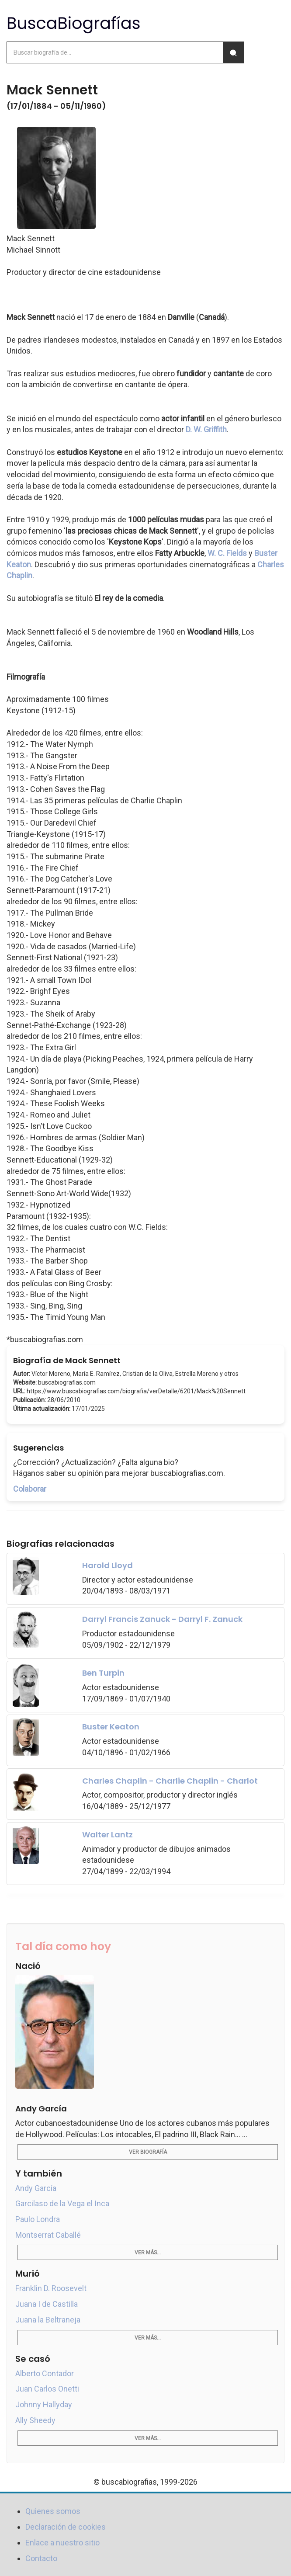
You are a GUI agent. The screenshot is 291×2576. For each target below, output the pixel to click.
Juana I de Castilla (46, 2304)
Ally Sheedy (35, 2420)
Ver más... (148, 2253)
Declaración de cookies (65, 2526)
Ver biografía (148, 2152)
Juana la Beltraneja (47, 2319)
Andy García (35, 2188)
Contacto (41, 2558)
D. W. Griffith (206, 429)
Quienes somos (52, 2511)
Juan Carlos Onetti (47, 2388)
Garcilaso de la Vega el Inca (62, 2203)
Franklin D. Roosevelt (51, 2288)
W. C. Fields (227, 553)
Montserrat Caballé (48, 2234)
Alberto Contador (44, 2373)
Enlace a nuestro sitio (62, 2542)
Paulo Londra (37, 2219)
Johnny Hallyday (43, 2404)
